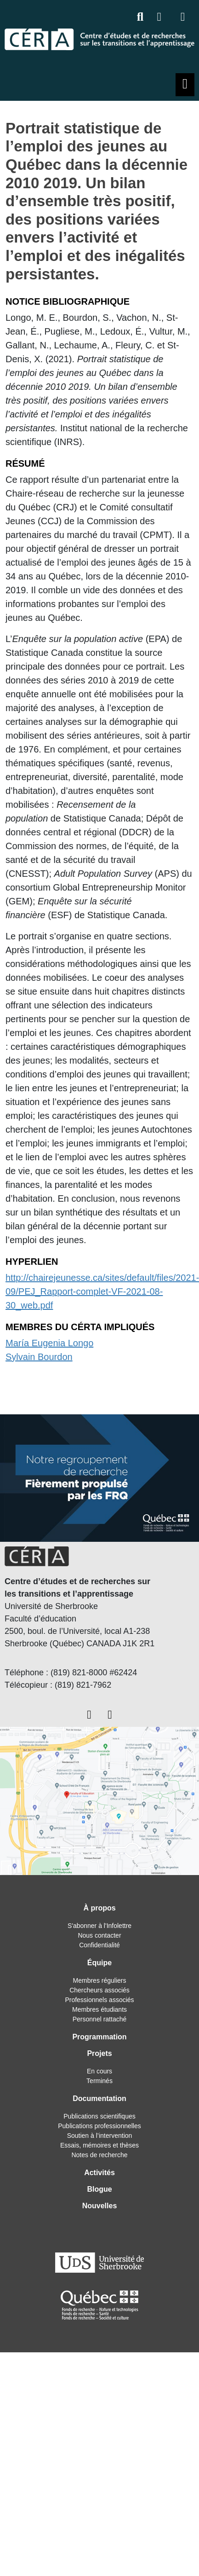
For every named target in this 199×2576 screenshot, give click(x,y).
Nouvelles (99, 2206)
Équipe (99, 1963)
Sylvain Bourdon (39, 1357)
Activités (99, 2173)
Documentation (99, 2098)
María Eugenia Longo (49, 1343)
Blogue (99, 2189)
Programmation (99, 2037)
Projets (99, 2053)
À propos (99, 1908)
